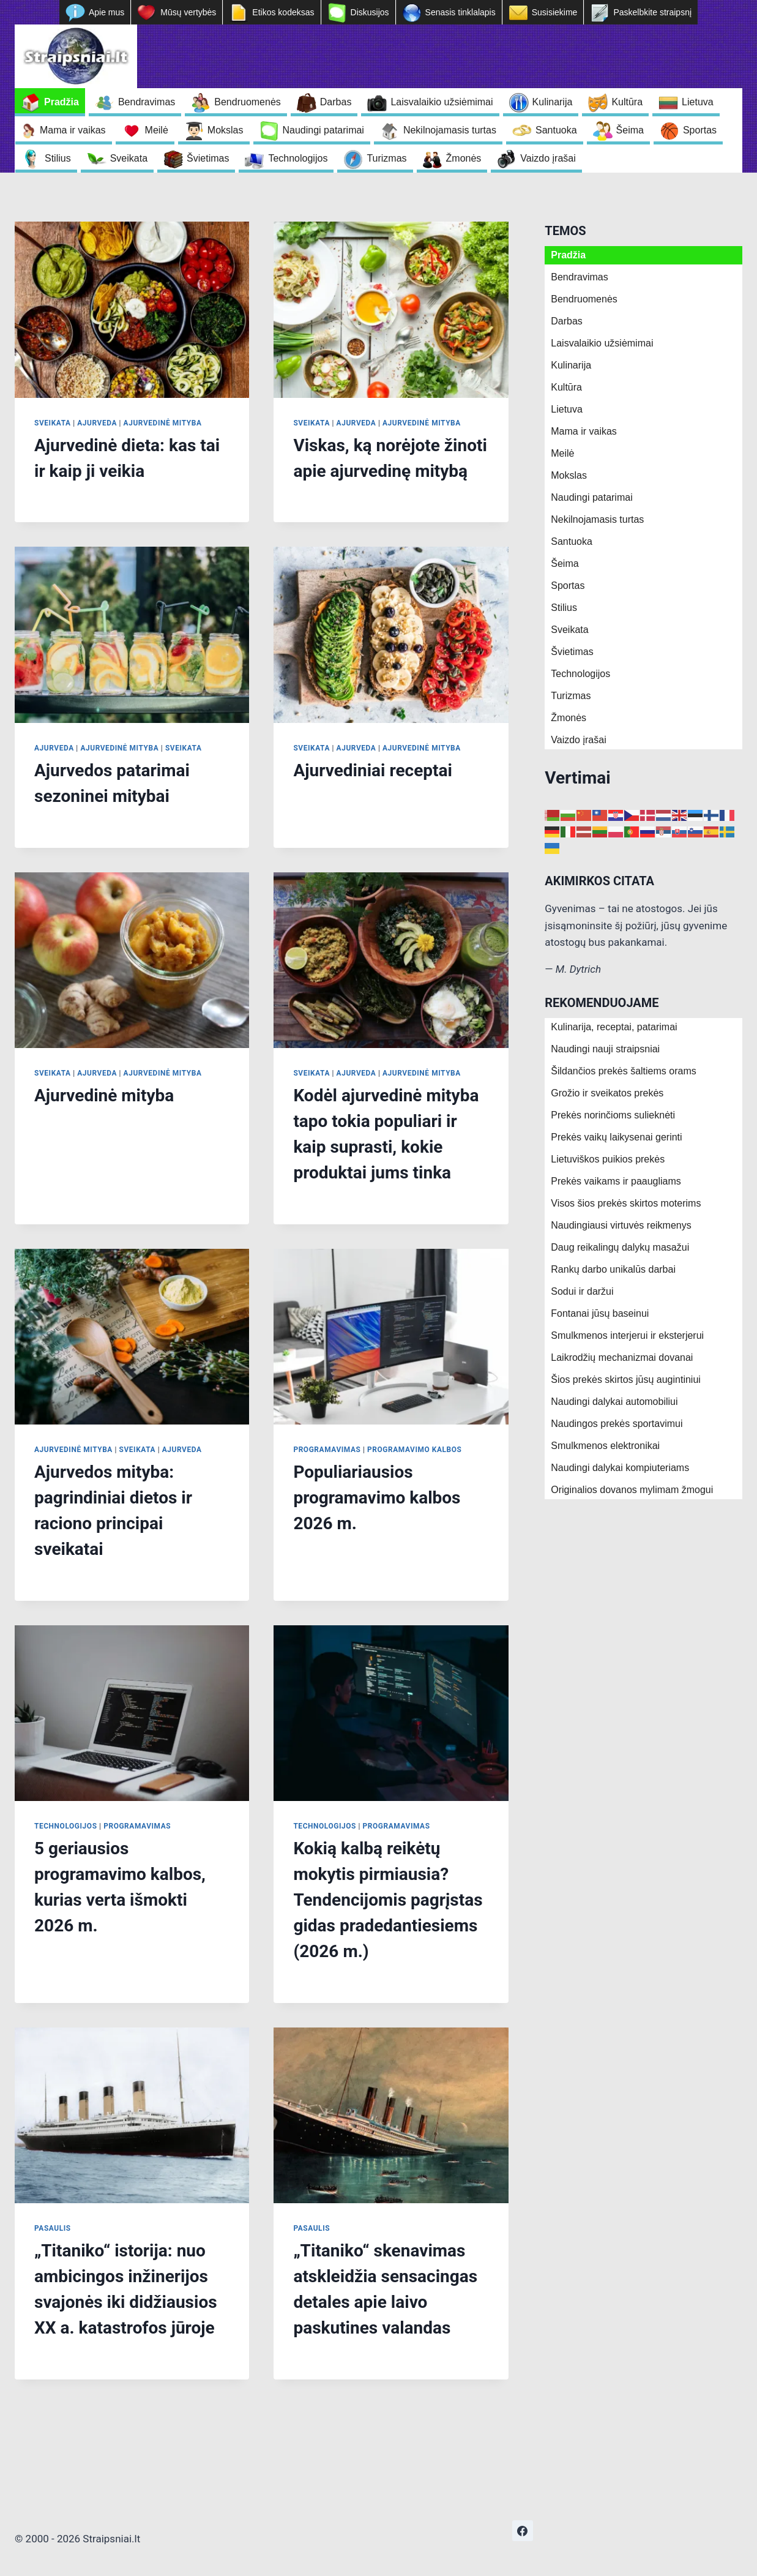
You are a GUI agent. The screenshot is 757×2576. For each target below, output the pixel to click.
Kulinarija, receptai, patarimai (614, 1027)
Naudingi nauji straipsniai (605, 1049)
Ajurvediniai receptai (372, 770)
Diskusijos (370, 12)
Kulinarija (552, 102)
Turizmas (386, 158)
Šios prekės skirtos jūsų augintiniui (626, 1379)
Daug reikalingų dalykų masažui (620, 1247)
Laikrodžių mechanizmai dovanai (622, 1357)
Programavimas (326, 1449)
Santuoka (556, 130)
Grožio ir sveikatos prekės (607, 1093)
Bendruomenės (247, 102)
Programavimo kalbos (414, 1449)
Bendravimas (146, 102)
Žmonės (464, 158)
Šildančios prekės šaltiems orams (623, 1071)
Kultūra (627, 102)
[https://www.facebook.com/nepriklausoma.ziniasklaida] (522, 2530)
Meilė (156, 130)
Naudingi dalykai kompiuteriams (620, 1467)
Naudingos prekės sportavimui (616, 1423)
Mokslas (225, 130)
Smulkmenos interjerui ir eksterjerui (627, 1335)
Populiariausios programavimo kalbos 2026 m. (376, 1497)
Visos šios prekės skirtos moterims (626, 1203)
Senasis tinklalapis (460, 12)
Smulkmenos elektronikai (605, 1445)
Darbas (336, 102)
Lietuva (698, 102)
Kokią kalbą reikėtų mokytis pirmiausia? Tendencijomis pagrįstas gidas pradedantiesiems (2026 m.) (387, 1899)
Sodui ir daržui (582, 1291)
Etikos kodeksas (283, 12)
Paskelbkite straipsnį (652, 12)
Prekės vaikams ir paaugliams (616, 1181)
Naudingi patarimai (323, 130)
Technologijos (297, 158)
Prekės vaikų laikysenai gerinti (616, 1137)
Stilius (58, 158)
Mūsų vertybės (188, 12)
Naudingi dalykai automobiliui (614, 1401)
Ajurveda (97, 423)
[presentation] (132, 310)
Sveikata (128, 158)
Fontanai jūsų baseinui (600, 1313)
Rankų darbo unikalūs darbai (613, 1269)
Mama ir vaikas (73, 130)
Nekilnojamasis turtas (449, 130)
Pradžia (61, 102)
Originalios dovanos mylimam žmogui (632, 1490)
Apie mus (106, 12)
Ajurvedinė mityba (163, 423)
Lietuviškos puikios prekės (608, 1159)
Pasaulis (52, 2228)
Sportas (700, 130)
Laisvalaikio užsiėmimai (441, 102)
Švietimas (208, 158)
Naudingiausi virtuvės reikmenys (621, 1225)
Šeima (630, 130)
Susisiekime (555, 12)
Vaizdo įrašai (547, 158)
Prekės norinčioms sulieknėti (613, 1115)
